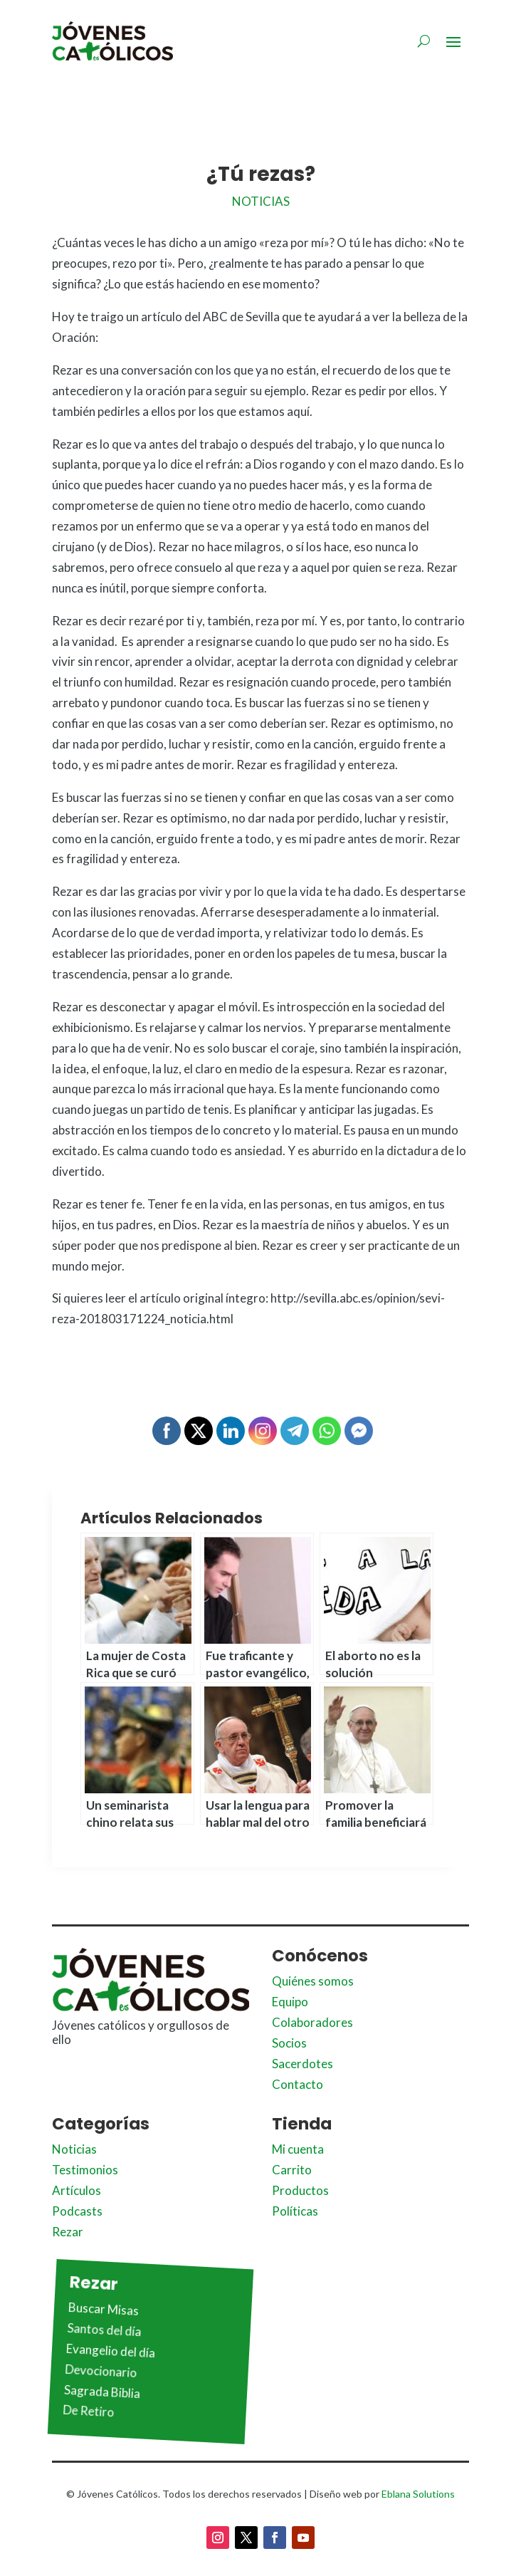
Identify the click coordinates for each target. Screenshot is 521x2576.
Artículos (76, 2190)
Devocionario (101, 2370)
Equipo (290, 2001)
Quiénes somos (313, 1980)
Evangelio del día (111, 2351)
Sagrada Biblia (102, 2391)
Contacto (297, 2084)
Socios (289, 2042)
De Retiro (89, 2411)
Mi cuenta (298, 2149)
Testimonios (85, 2169)
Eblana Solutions (418, 2494)
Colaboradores (312, 2022)
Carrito (292, 2169)
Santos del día (104, 2329)
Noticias (261, 201)
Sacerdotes (302, 2063)
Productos (300, 2190)
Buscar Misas (104, 2309)
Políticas (295, 2211)
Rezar (67, 2231)
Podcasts (77, 2211)
